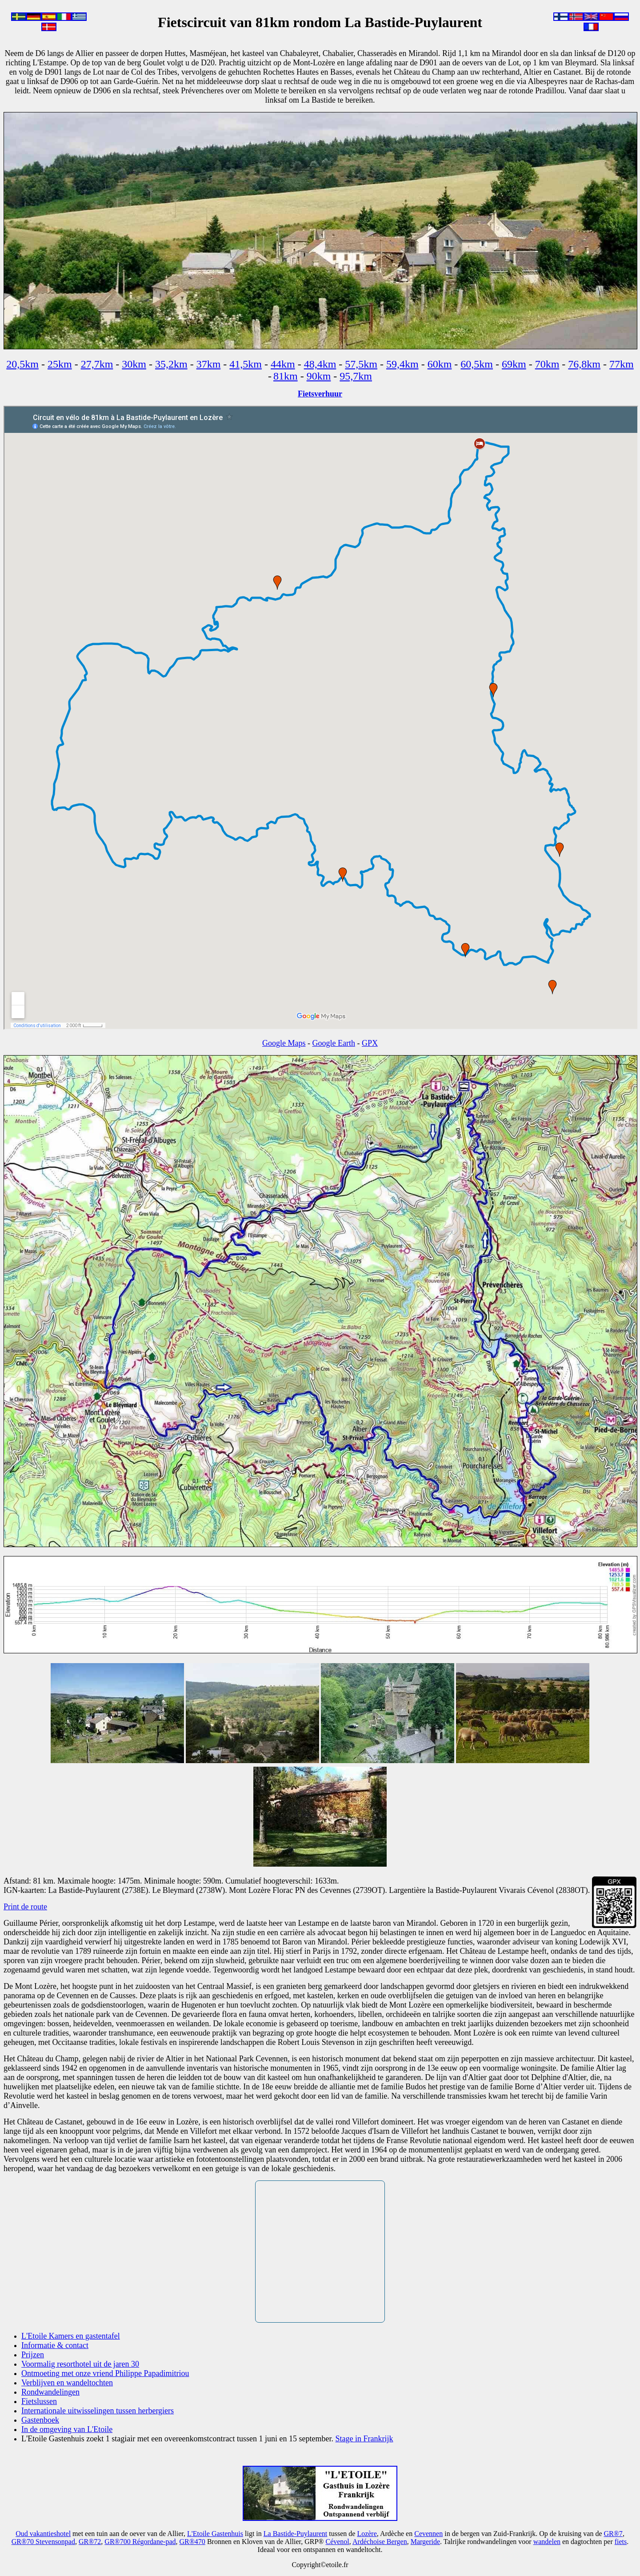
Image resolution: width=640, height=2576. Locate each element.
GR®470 (192, 2541)
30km (134, 364)
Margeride (425, 2541)
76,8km (584, 364)
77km (621, 364)
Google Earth (333, 1043)
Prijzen (32, 2354)
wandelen (546, 2541)
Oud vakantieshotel (43, 2533)
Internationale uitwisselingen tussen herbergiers (97, 2410)
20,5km (22, 364)
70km (547, 364)
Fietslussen (39, 2401)
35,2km (171, 364)
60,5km (476, 364)
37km (208, 364)
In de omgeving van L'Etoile (66, 2429)
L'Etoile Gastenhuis (215, 2533)
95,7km (356, 376)
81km (285, 376)
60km (440, 364)
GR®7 (613, 2533)
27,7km (97, 364)
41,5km (245, 364)
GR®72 (90, 2541)
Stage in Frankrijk (364, 2438)
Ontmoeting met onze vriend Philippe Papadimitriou (105, 2373)
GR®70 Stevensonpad (43, 2541)
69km (514, 364)
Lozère (366, 2533)
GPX (370, 1043)
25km (60, 364)
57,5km (361, 364)
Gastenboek (40, 2420)
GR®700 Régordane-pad (140, 2541)
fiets (621, 2541)
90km (319, 376)
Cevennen (428, 2533)
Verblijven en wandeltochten (67, 2382)
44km (283, 364)
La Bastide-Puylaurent (296, 2533)
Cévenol (337, 2541)
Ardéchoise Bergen (379, 2541)
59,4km (402, 364)
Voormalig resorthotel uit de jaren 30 (80, 2364)
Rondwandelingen (50, 2392)
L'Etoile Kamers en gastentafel (70, 2336)
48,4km (320, 364)
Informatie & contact (54, 2345)
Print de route (25, 1906)
